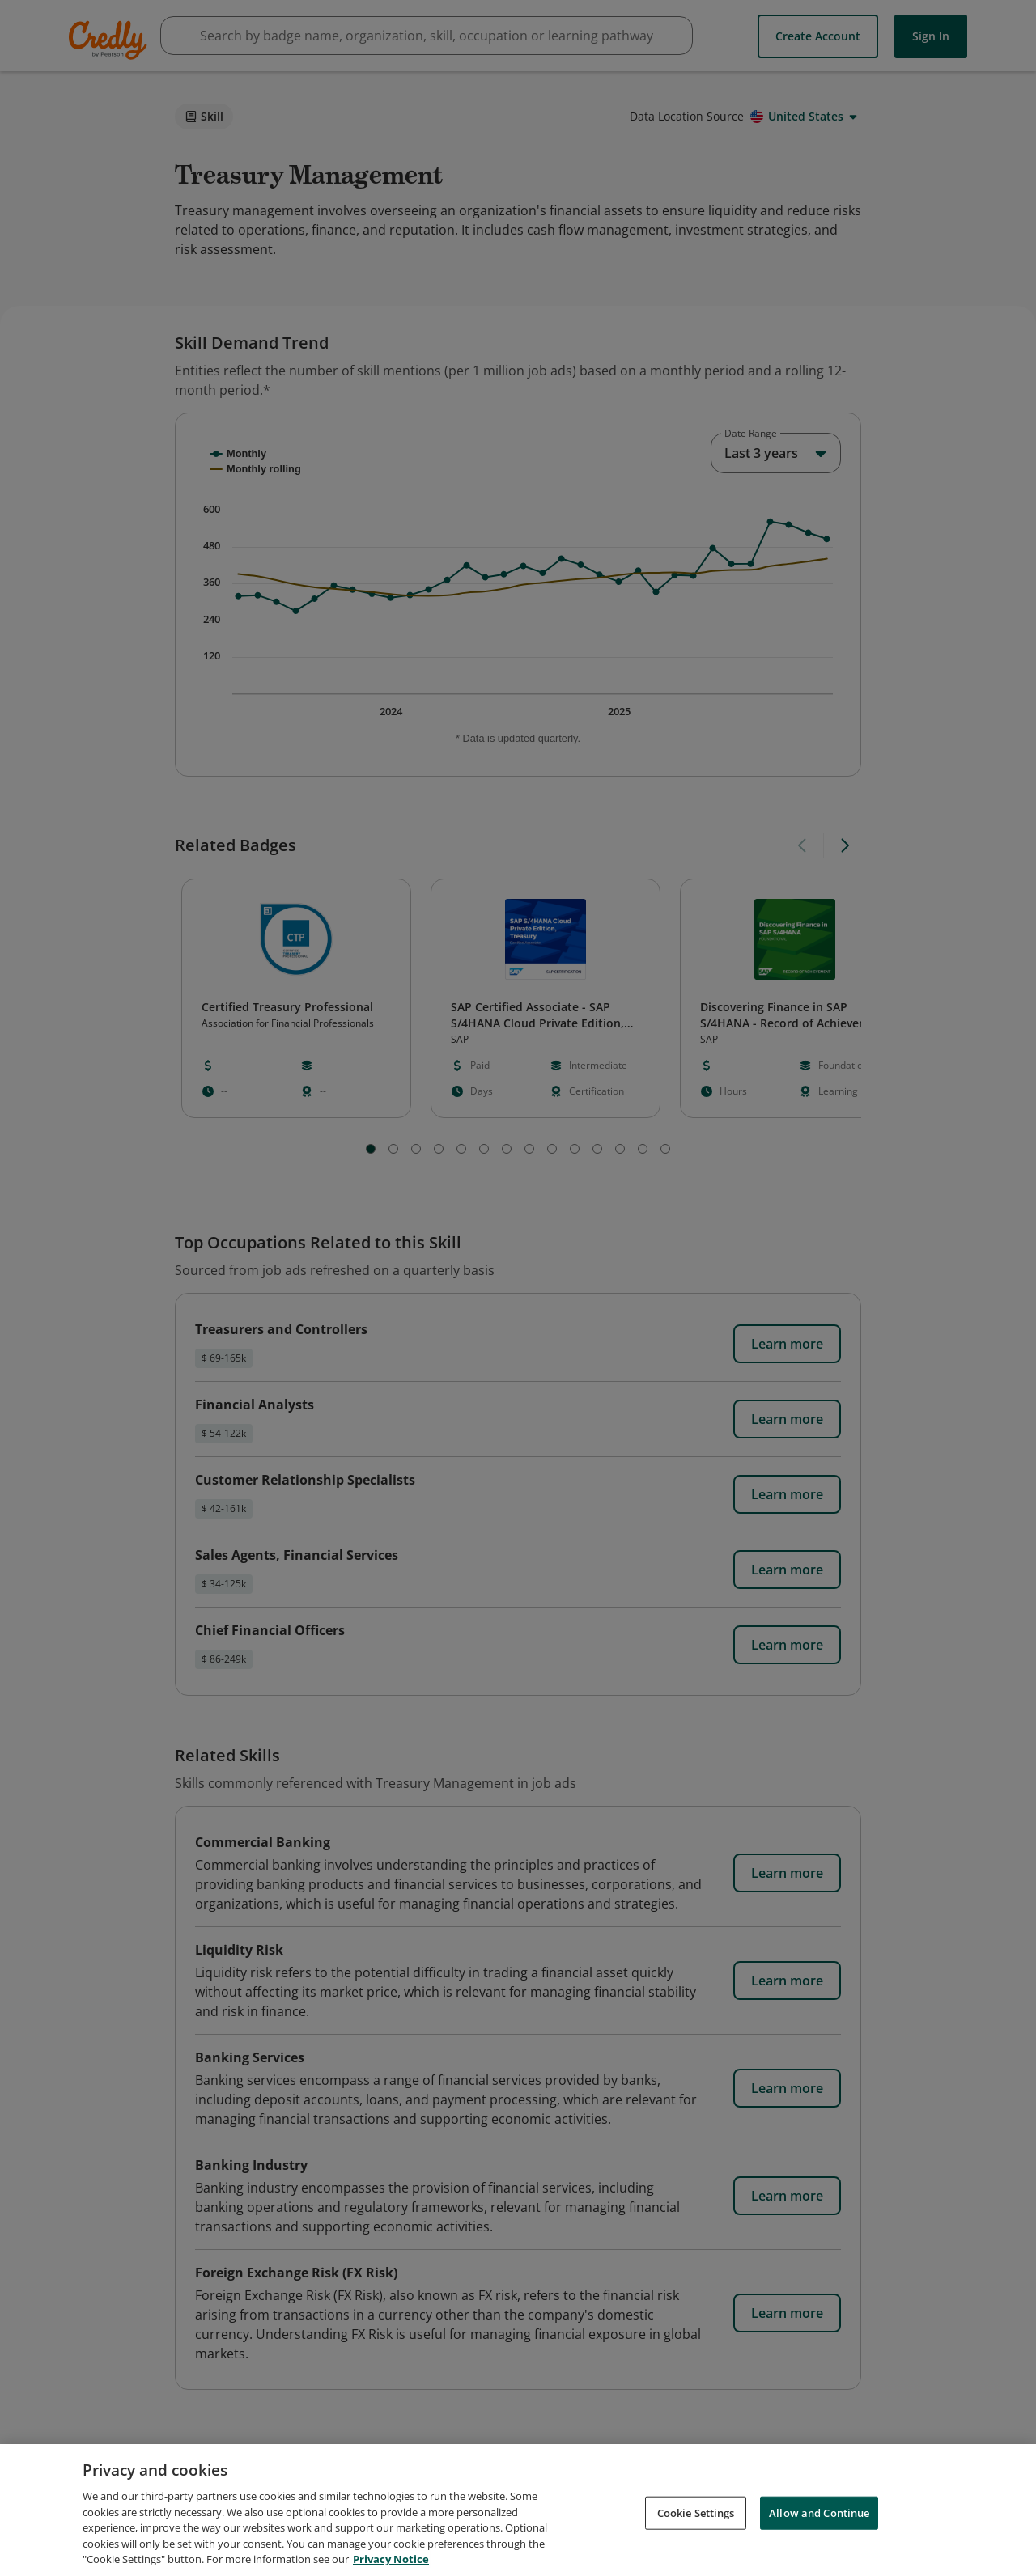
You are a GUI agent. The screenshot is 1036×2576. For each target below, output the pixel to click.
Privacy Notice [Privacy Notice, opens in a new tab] (391, 2559)
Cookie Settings (696, 2512)
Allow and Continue (819, 2512)
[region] (518, 2510)
